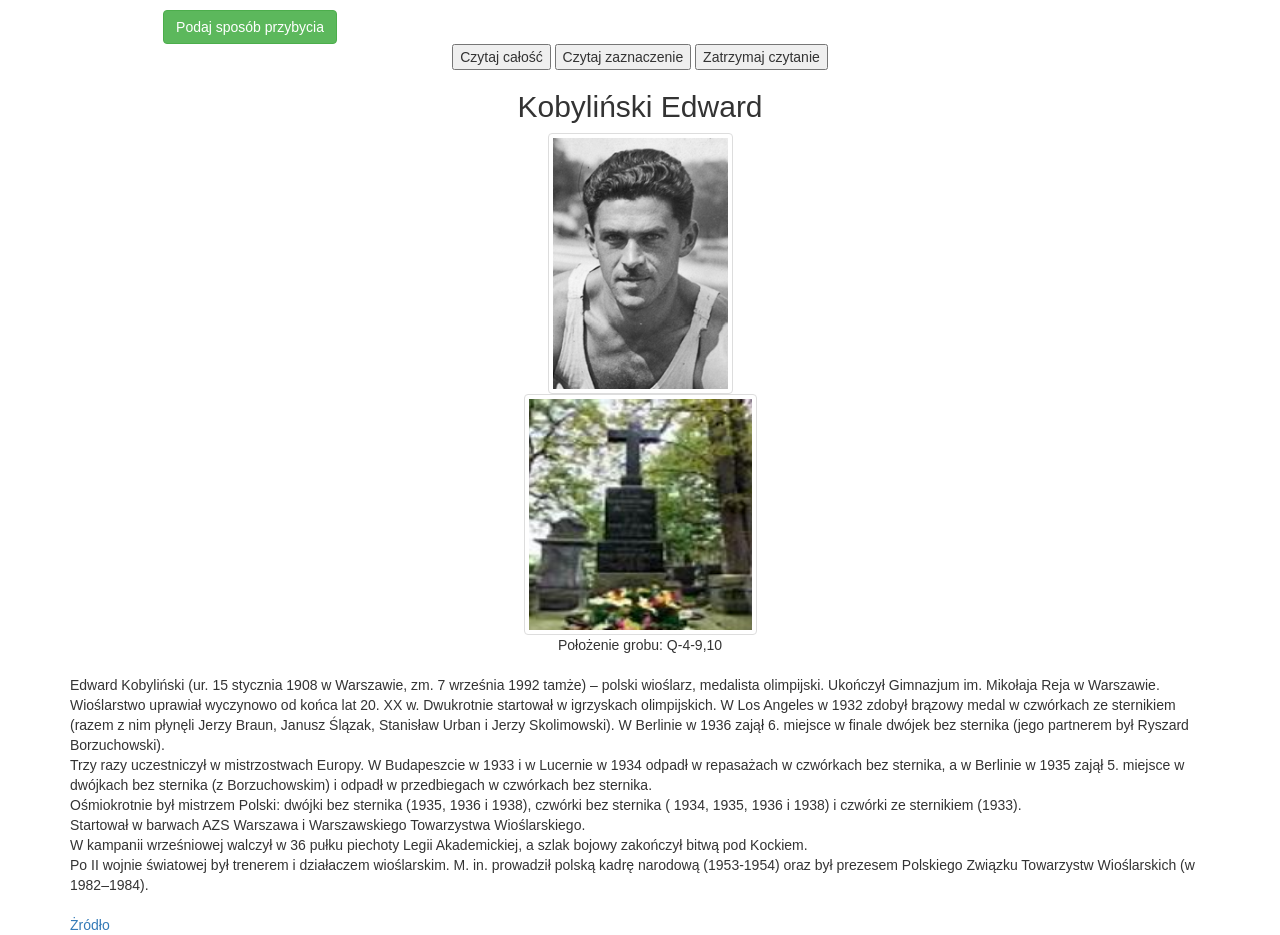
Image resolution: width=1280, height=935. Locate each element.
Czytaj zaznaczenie (623, 57)
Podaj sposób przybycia (250, 27)
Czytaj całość (501, 57)
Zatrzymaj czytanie (761, 57)
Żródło (90, 925)
